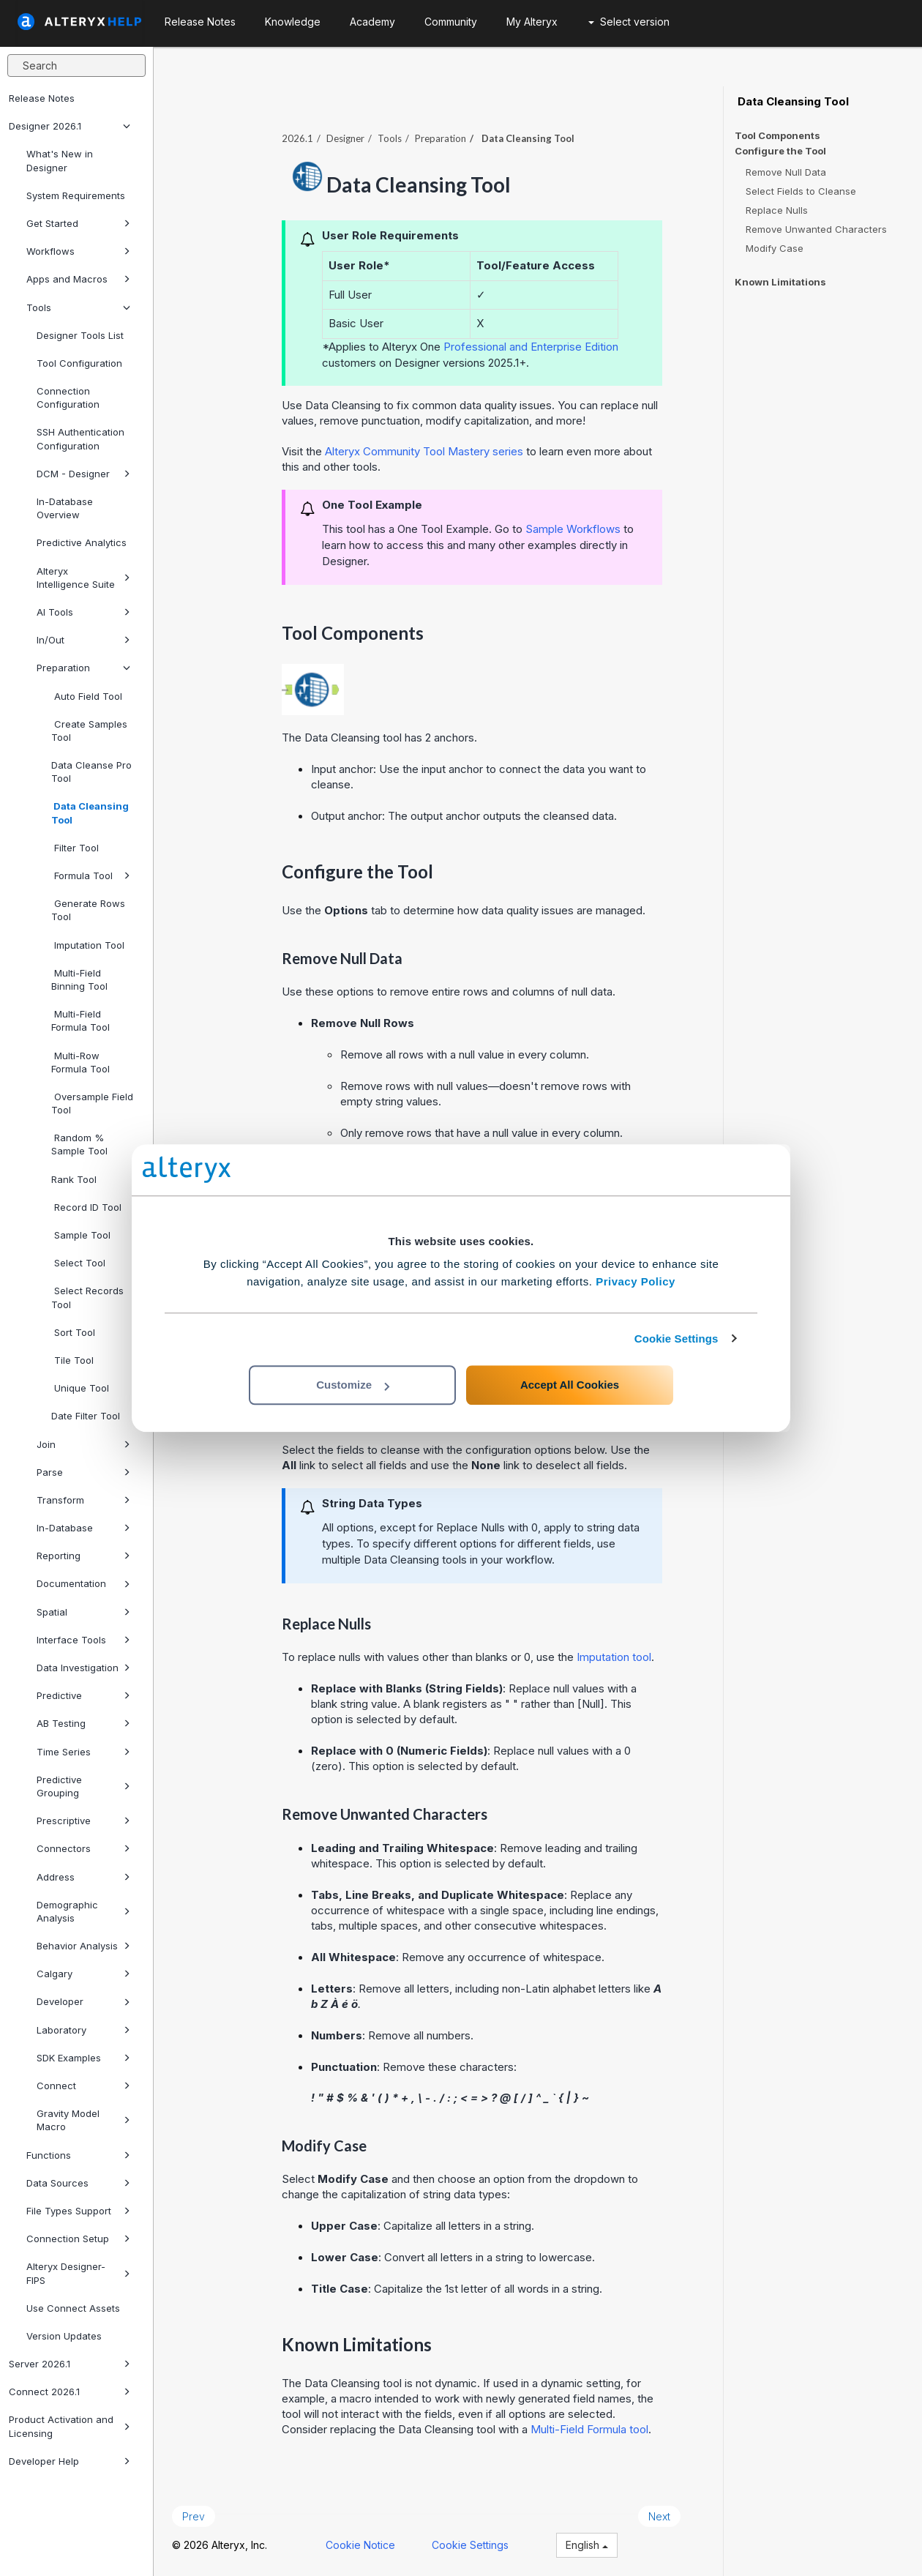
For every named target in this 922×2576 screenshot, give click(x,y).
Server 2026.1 (69, 2364)
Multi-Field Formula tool (589, 2429)
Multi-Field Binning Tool (79, 979)
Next (659, 2516)
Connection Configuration (68, 397)
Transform (83, 1500)
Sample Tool (80, 1235)
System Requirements (75, 195)
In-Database (83, 1528)
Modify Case (774, 248)
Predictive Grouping (83, 1786)
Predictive (83, 1695)
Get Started (78, 223)
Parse (83, 1472)
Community (450, 21)
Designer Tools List (80, 335)
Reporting (83, 1555)
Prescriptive (83, 1820)
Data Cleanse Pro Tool (91, 771)
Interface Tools (83, 1640)
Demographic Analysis (83, 1911)
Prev (193, 2516)
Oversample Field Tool (92, 1103)
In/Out (83, 640)
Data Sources (78, 2183)
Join (83, 1444)
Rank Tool (74, 1179)
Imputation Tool (87, 945)
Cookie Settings (676, 1338)
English (587, 2545)
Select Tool (78, 1263)
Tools (78, 307)
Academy (372, 21)
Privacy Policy (635, 1281)
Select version (629, 21)
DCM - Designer (83, 473)
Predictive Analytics (82, 542)
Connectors (83, 1848)
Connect (83, 2085)
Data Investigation (83, 1667)
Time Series (83, 1752)
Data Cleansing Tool (90, 812)
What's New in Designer (59, 160)
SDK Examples (83, 2058)
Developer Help (69, 2461)
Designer (345, 138)
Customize (352, 1384)
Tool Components (777, 135)
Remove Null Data (786, 172)
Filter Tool (75, 848)
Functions (78, 2155)
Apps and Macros (78, 279)
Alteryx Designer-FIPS (78, 2272)
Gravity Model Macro (83, 2120)
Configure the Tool (780, 151)
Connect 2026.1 (69, 2391)
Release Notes (42, 98)
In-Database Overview (65, 508)
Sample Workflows (573, 529)
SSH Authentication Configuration (80, 438)
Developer (83, 2001)
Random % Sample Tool (79, 1144)
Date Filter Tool (85, 1416)
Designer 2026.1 (69, 126)
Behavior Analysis (83, 1946)
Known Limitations (780, 282)
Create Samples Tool (89, 730)
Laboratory (83, 2030)
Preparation (83, 667)
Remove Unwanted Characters (816, 229)
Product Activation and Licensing (69, 2425)
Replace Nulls (777, 210)
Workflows (78, 251)
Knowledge (293, 21)
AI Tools (83, 612)
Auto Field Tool (86, 696)
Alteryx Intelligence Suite (83, 577)
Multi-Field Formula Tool (80, 1020)
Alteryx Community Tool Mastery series (424, 451)
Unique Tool (80, 1388)
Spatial (83, 1612)
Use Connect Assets (73, 2308)
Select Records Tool (87, 1297)
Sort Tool (73, 1332)
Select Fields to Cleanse (801, 191)
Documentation (83, 1583)
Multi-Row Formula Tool (80, 1062)
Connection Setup (78, 2238)
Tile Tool (72, 1360)
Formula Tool (90, 875)
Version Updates (64, 2336)
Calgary (83, 1973)
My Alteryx (532, 21)
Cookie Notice (360, 2545)
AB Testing (83, 1723)
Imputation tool (614, 1657)
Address (83, 1877)
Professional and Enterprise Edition (530, 347)
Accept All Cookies (569, 1384)
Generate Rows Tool (88, 909)
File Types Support (78, 2211)
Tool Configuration (79, 363)
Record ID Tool (86, 1207)
